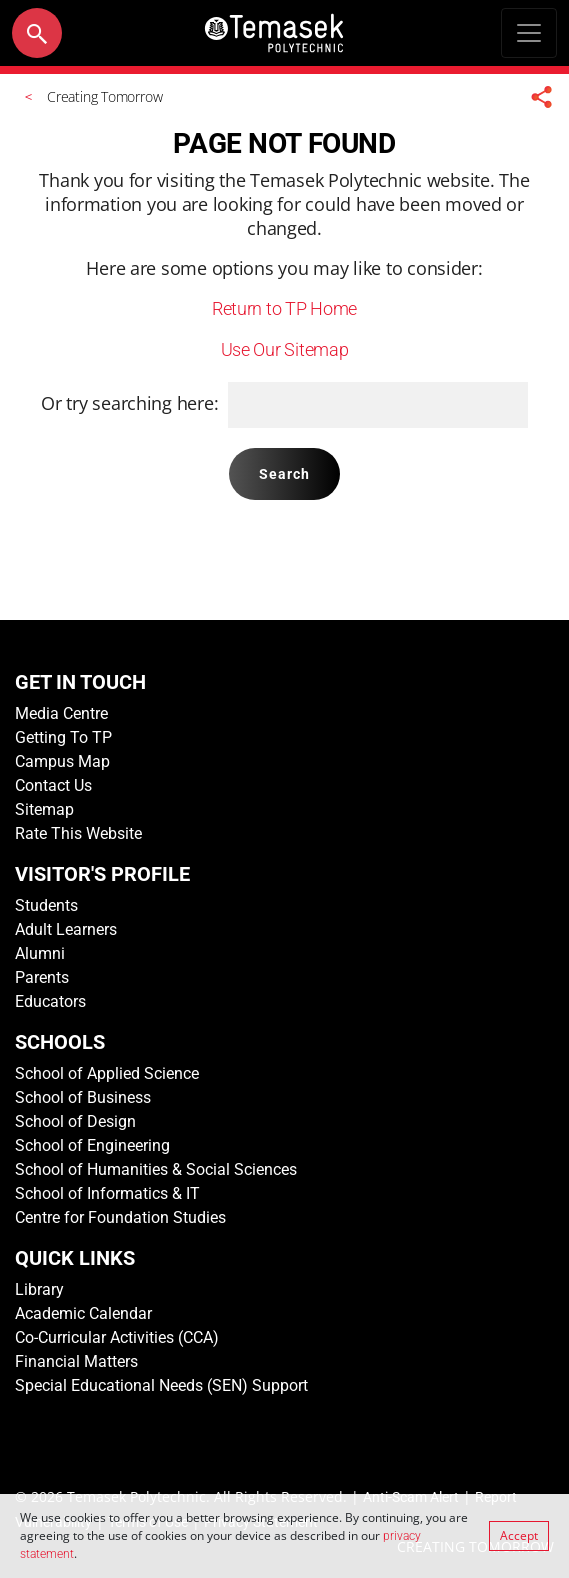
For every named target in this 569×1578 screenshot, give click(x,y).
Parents (42, 977)
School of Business (83, 1097)
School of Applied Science (107, 1073)
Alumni (40, 953)
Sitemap (44, 809)
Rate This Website (78, 833)
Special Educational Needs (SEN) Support (161, 1385)
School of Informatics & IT (107, 1193)
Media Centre (61, 713)
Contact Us (53, 785)
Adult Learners (66, 929)
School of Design (75, 1121)
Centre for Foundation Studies (120, 1217)
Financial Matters (76, 1361)
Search (285, 474)
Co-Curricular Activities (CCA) (117, 1337)
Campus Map (62, 761)
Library (39, 1289)
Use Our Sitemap (285, 349)
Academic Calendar (83, 1313)
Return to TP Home (284, 308)
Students (46, 905)
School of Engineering (92, 1145)
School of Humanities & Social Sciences (156, 1169)
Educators (50, 1001)
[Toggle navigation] (529, 33)
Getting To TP (63, 737)
